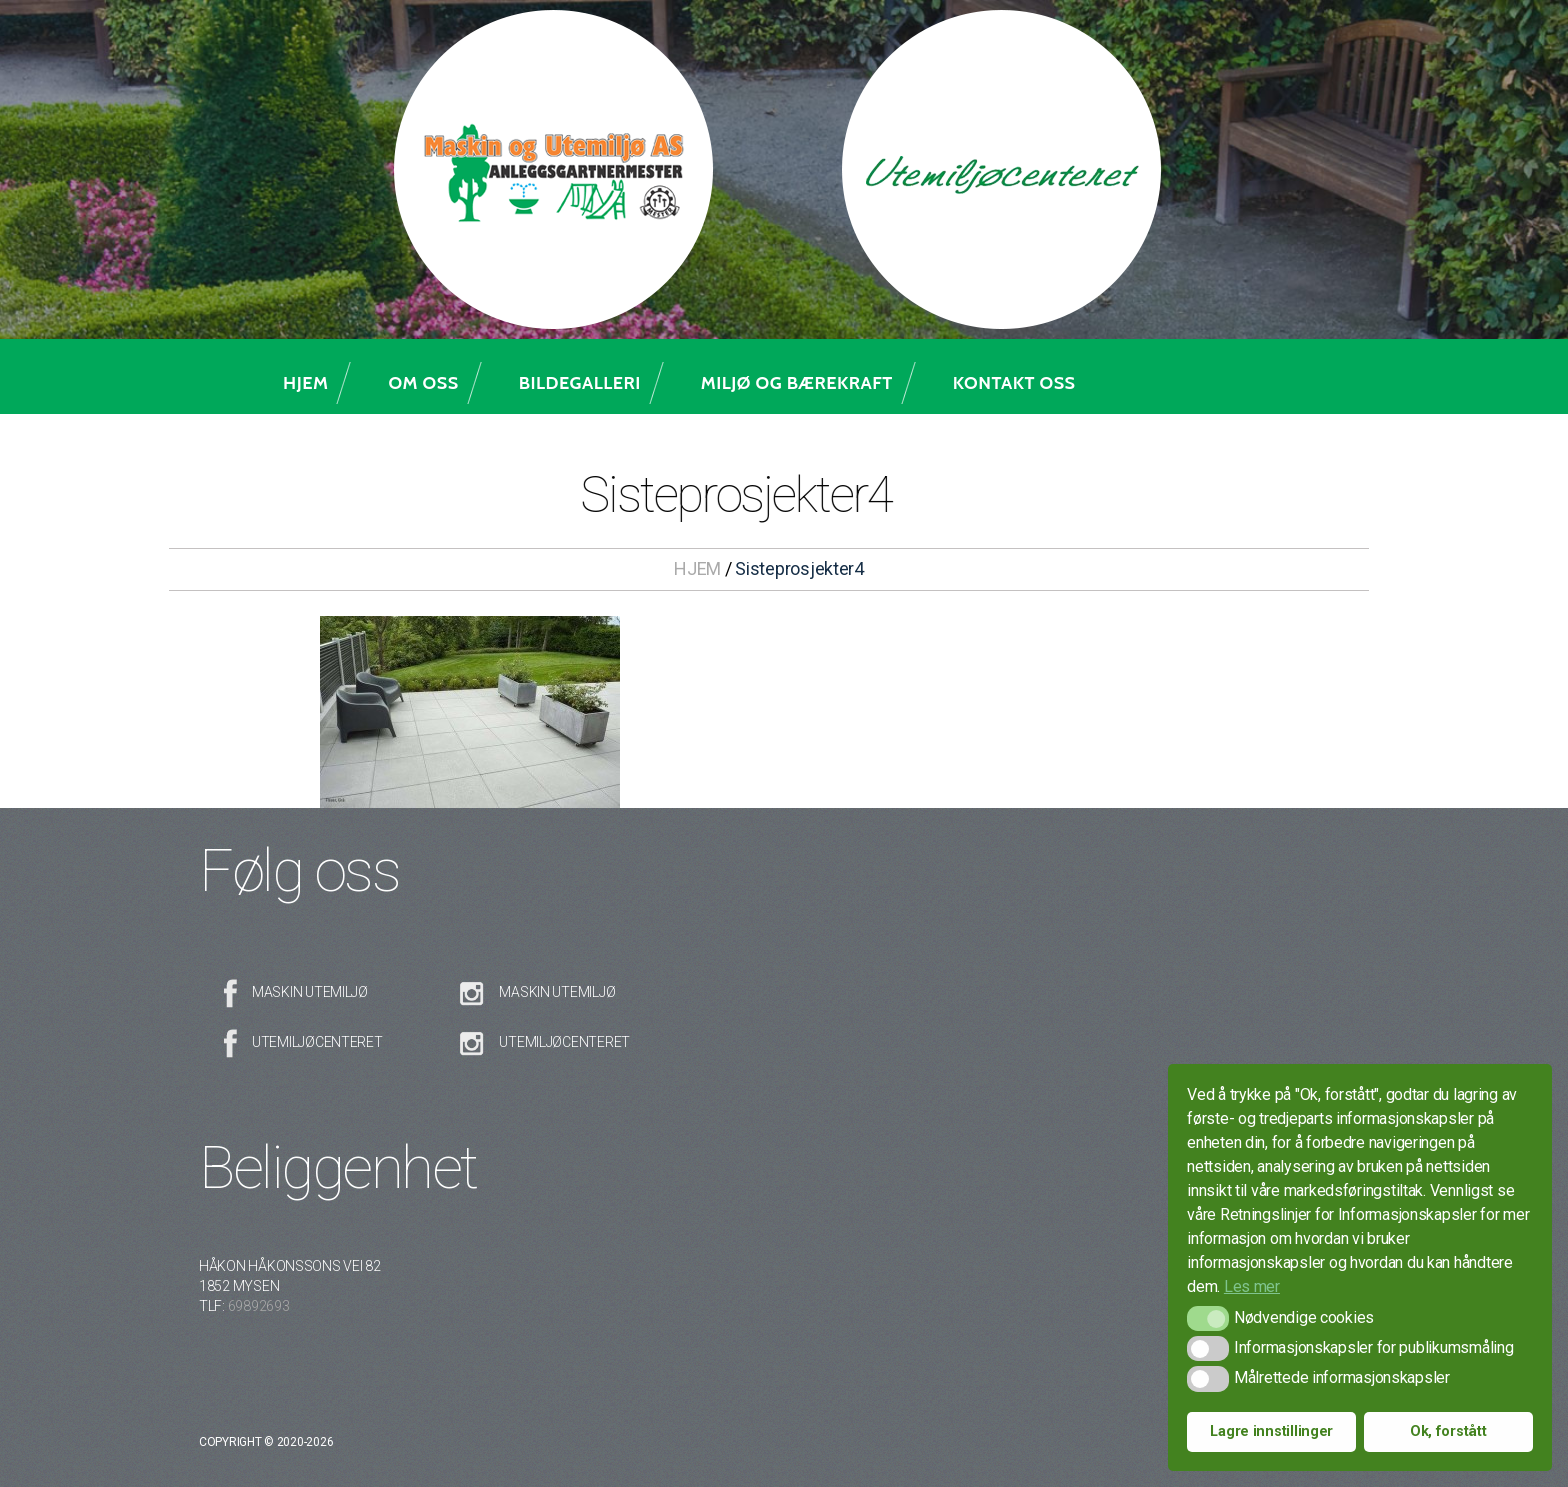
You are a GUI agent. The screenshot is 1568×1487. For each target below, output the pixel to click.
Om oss (423, 383)
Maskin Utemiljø (310, 992)
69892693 (259, 1306)
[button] (1207, 1318)
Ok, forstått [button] (1448, 1431)
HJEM (697, 568)
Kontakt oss (1014, 383)
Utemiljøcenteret (317, 1042)
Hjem (305, 383)
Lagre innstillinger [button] (1271, 1431)
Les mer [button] (1252, 1286)
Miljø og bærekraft (797, 383)
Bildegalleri (580, 383)
